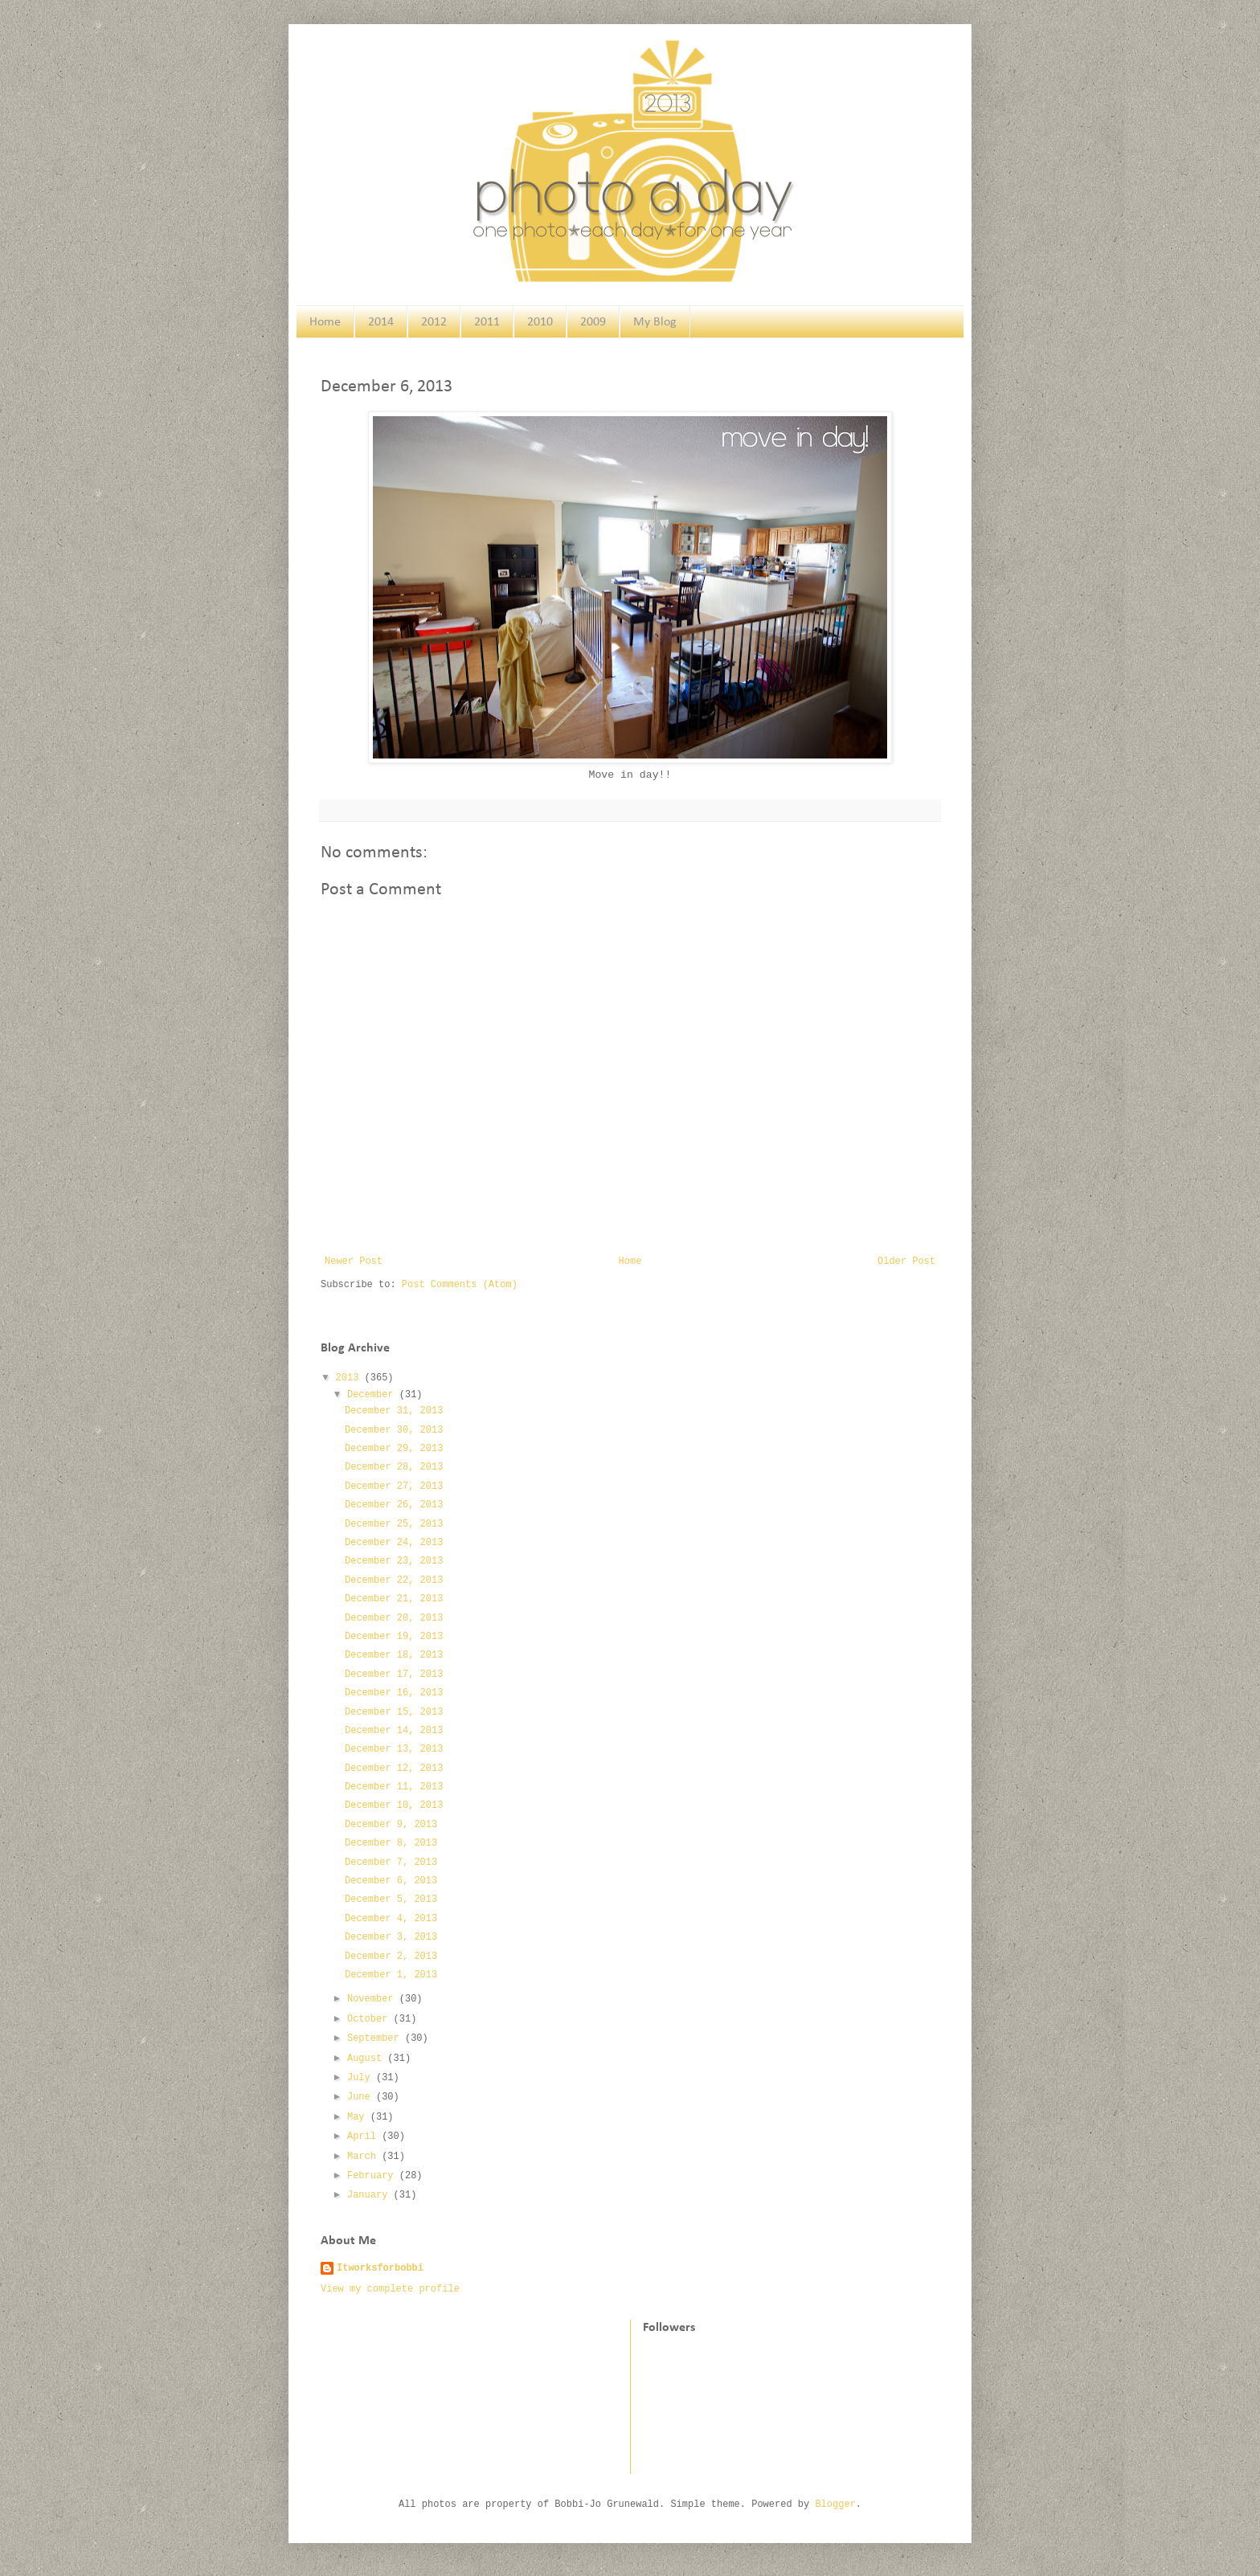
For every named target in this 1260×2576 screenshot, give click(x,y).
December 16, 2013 (394, 1693)
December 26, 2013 (394, 1505)
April (364, 2136)
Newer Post (353, 1261)
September (376, 2038)
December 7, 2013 (391, 1862)
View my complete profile (390, 2289)
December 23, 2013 (394, 1561)
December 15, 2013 (394, 1712)
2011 (487, 322)
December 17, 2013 (394, 1674)
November (373, 1999)
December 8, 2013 (391, 1843)
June (361, 2097)
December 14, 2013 (394, 1730)
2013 (350, 1378)
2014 (381, 322)
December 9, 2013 (391, 1824)
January (370, 2195)
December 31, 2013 (394, 1411)
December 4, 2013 (391, 1918)
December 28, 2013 (394, 1467)
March (364, 2156)
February (373, 2175)
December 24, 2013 (394, 1542)
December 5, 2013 (391, 1899)
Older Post (906, 1261)
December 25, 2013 (394, 1524)
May (358, 2117)
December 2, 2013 (391, 1956)
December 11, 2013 (394, 1787)
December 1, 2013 (391, 1975)
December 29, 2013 (394, 1448)
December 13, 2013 (394, 1749)
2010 (540, 322)
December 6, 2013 (391, 1881)
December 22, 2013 (394, 1580)
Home (325, 322)
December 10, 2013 (394, 1805)
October (370, 2019)
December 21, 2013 (394, 1599)
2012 (434, 322)
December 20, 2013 (394, 1618)
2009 (593, 322)
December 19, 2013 (394, 1636)
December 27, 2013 (394, 1486)
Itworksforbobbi (380, 2268)
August (367, 2058)
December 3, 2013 (391, 1937)
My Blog (655, 322)
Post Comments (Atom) (460, 1284)
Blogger (835, 2504)
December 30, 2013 (394, 1430)
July (361, 2077)
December (373, 1394)
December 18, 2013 (394, 1655)
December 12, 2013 (394, 1768)
